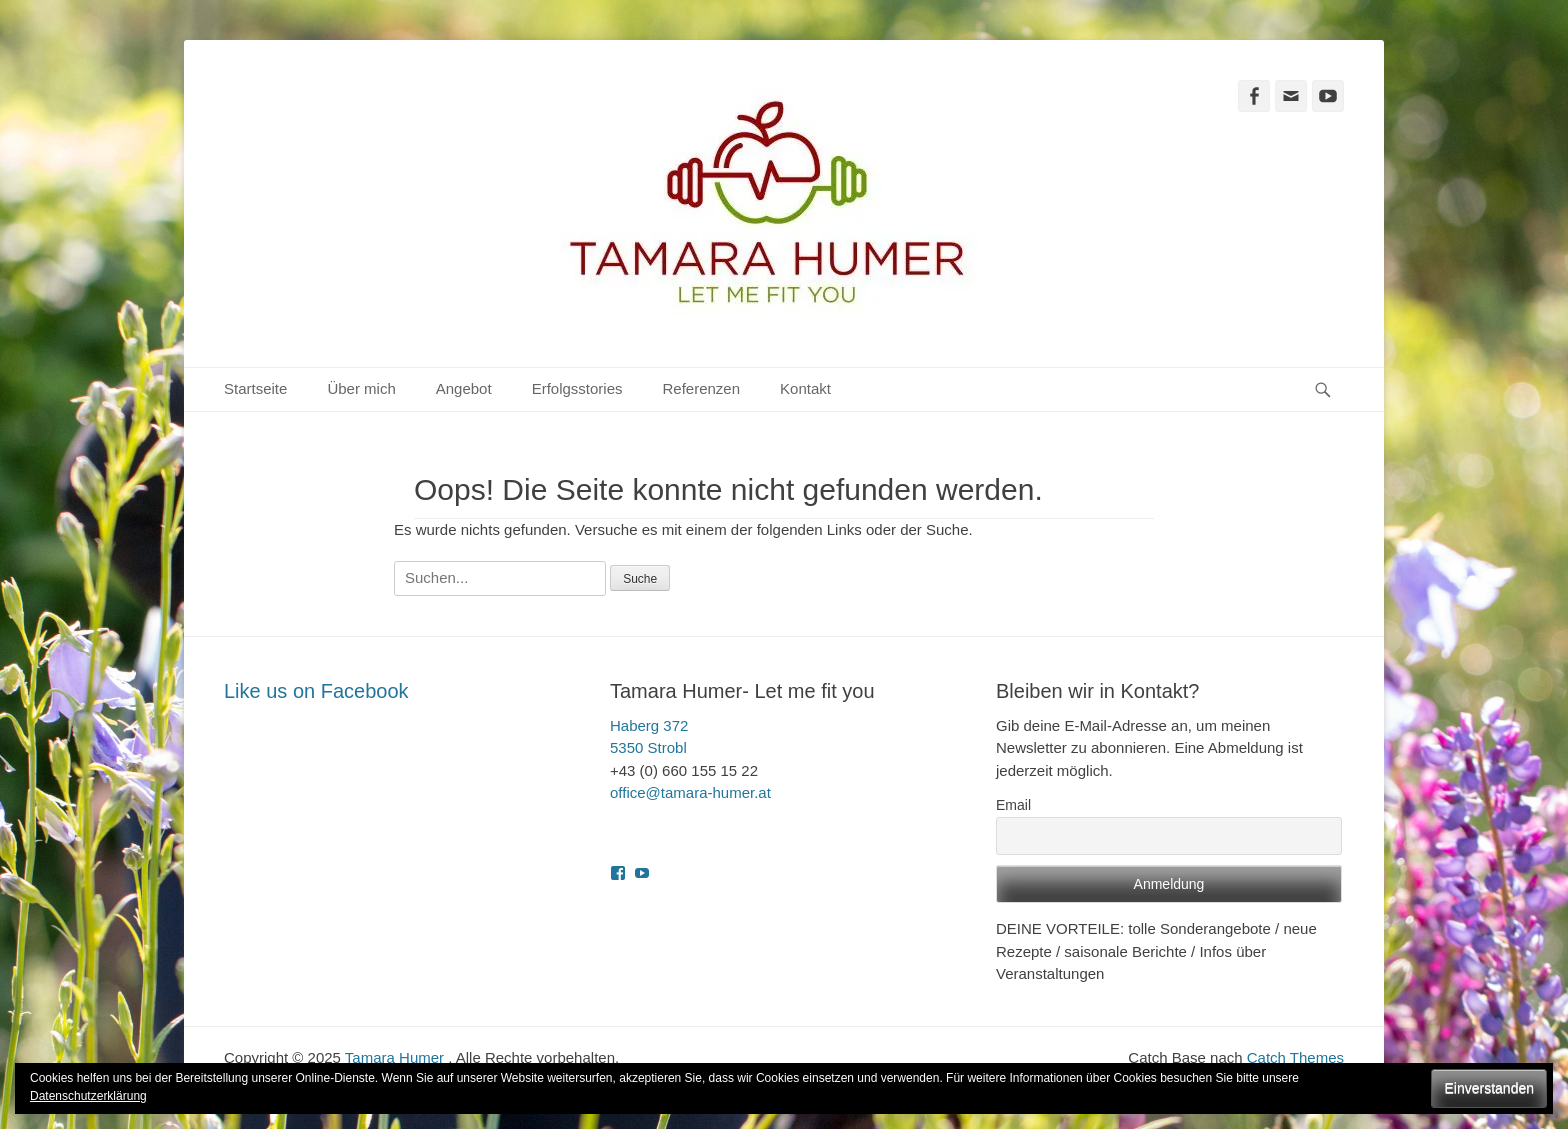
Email (1013, 805)
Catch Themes (1295, 1057)
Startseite (255, 388)
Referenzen (702, 388)
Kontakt (805, 388)
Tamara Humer (362, 104)
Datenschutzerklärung (88, 1096)
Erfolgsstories (577, 388)
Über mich (361, 388)
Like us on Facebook (316, 691)
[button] (767, 203)
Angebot (464, 388)
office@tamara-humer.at (690, 792)
